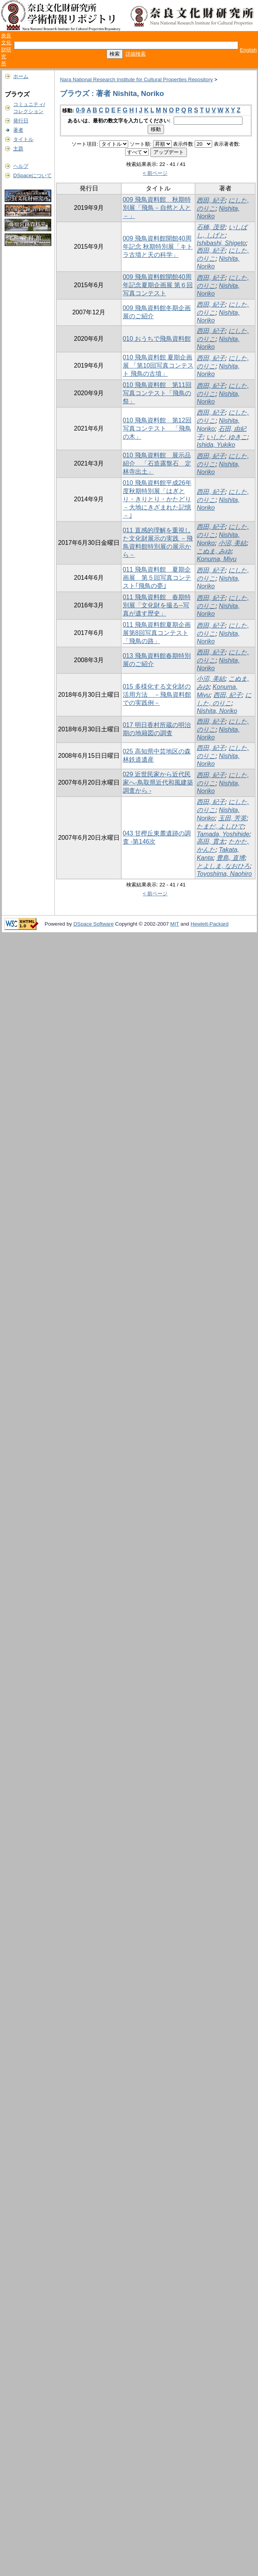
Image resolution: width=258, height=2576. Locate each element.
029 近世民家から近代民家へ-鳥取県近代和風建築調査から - (158, 782)
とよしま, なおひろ (223, 866)
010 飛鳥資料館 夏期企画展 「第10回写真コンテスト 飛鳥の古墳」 (158, 365)
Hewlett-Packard (209, 924)
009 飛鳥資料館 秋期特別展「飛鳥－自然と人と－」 (157, 207)
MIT (174, 924)
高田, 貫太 (211, 841)
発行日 (20, 121)
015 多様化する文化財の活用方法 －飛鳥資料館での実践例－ (157, 694)
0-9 (80, 110)
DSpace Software (93, 924)
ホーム (20, 76)
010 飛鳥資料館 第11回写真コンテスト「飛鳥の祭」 (157, 393)
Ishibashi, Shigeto (221, 243)
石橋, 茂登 (211, 227)
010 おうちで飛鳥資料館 (157, 338)
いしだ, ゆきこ (226, 437)
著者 (18, 130)
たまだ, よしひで (220, 826)
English (248, 50)
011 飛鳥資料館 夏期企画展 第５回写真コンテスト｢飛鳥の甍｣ (157, 577)
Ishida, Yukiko (216, 444)
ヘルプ (20, 166)
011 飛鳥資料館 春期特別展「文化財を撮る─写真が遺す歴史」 (157, 605)
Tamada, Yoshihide (223, 834)
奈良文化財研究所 (6, 49)
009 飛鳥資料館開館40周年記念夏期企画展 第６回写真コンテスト (158, 285)
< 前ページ (155, 173)
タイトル (23, 139)
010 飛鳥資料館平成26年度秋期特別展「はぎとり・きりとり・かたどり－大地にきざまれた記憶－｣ (157, 499)
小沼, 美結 (232, 543)
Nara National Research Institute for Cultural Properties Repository (136, 79)
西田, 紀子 (211, 200)
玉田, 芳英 (232, 818)
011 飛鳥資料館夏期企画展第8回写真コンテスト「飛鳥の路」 (157, 632)
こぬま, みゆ (214, 551)
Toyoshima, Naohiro (224, 873)
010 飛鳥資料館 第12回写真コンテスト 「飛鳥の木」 (157, 428)
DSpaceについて (32, 175)
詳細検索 (136, 54)
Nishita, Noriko (217, 711)
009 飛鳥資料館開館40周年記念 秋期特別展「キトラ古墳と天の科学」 (158, 246)
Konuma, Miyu (216, 559)
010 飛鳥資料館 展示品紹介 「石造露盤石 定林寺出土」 (157, 463)
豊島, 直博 (230, 858)
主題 (18, 149)
